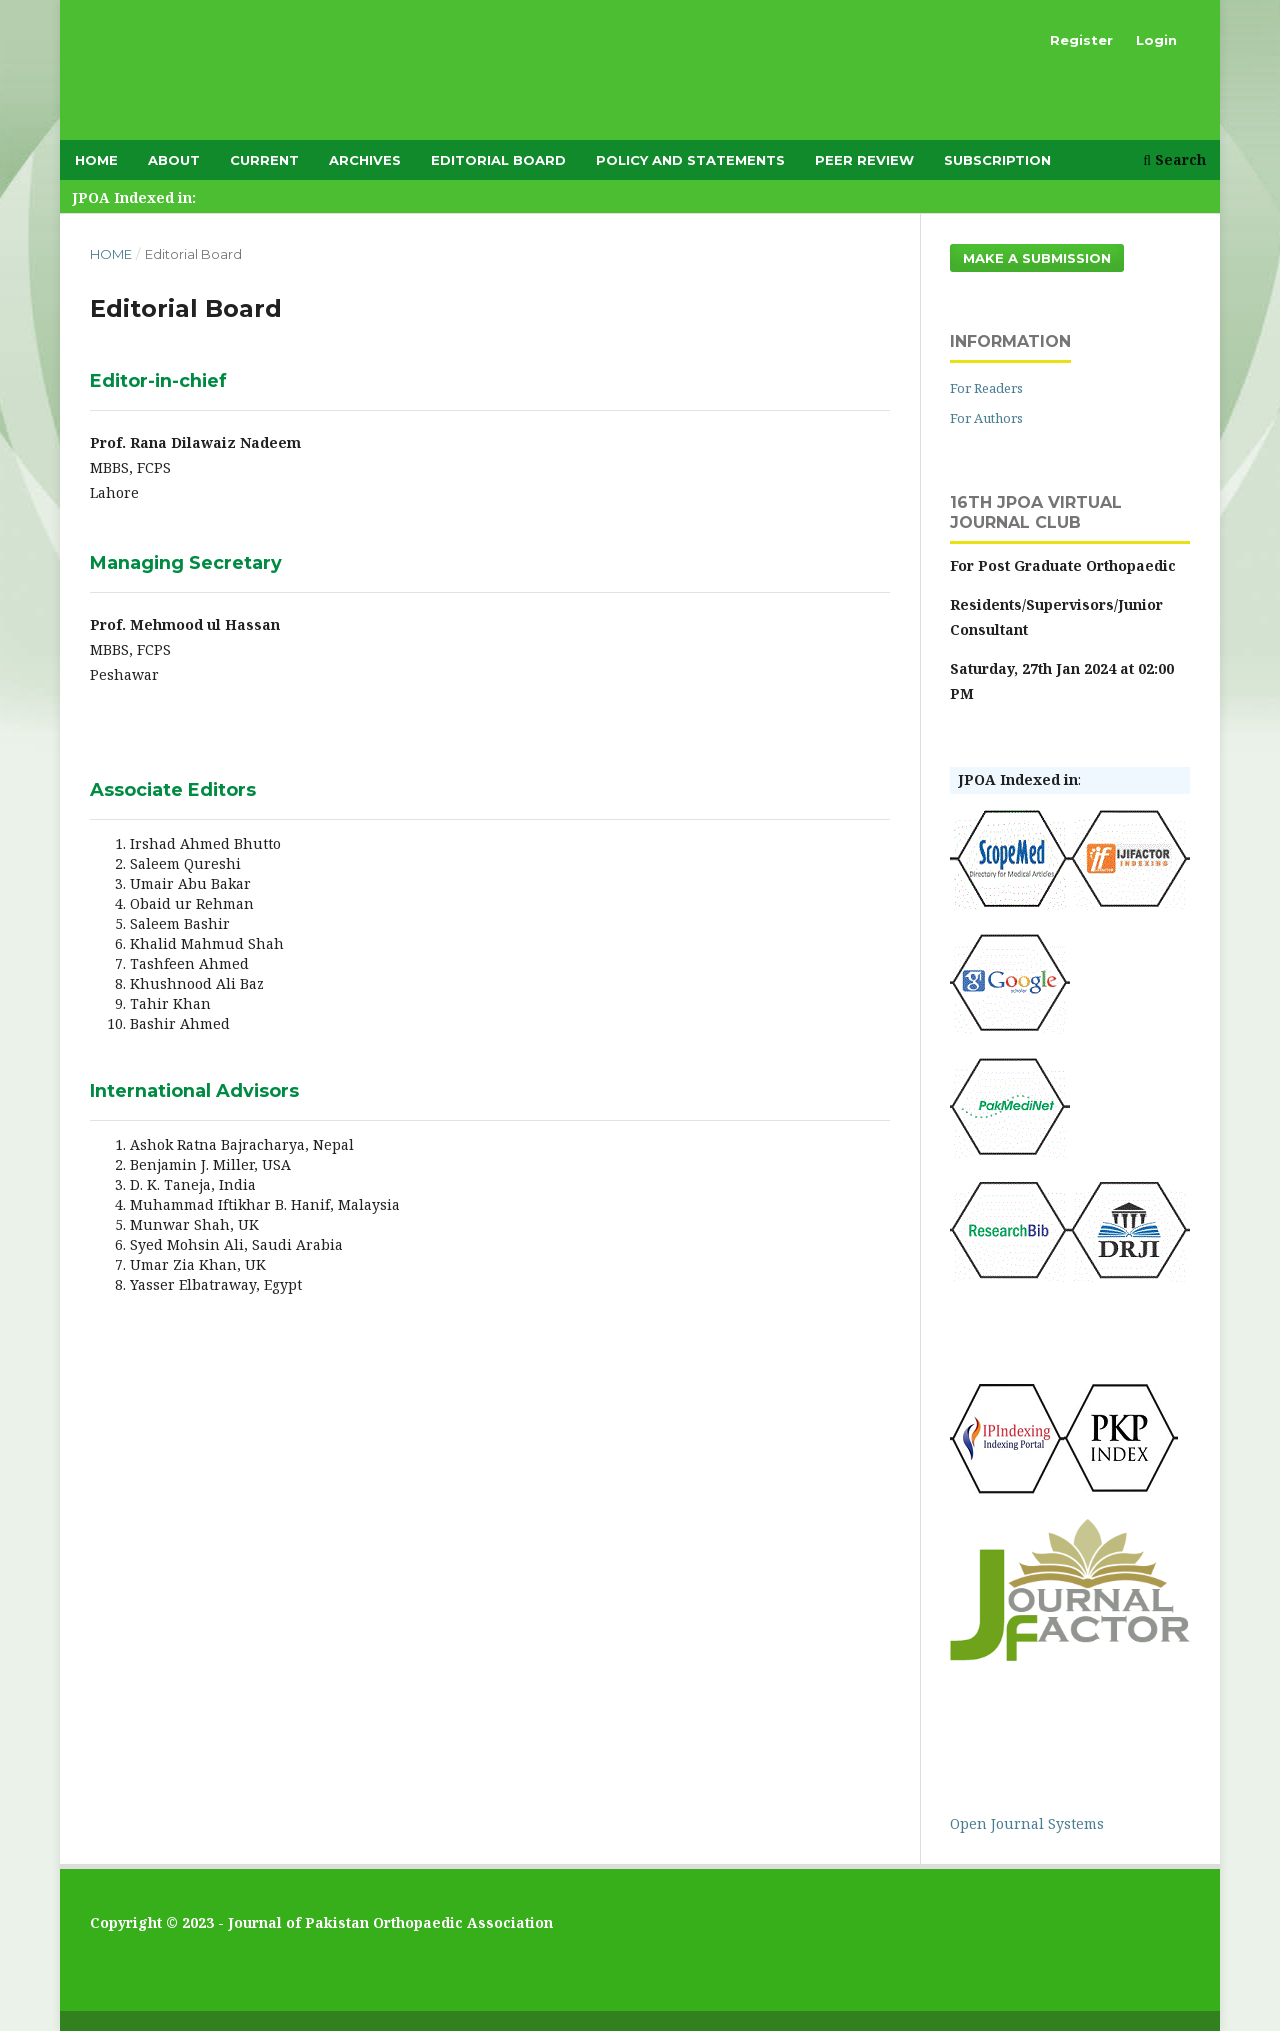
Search (1174, 159)
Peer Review (864, 160)
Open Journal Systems (1027, 1823)
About (174, 160)
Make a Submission (1037, 258)
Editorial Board (498, 160)
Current (264, 160)
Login (1156, 40)
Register (1081, 40)
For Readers (986, 388)
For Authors (986, 418)
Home (96, 160)
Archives (365, 160)
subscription (997, 160)
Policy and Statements (690, 160)
